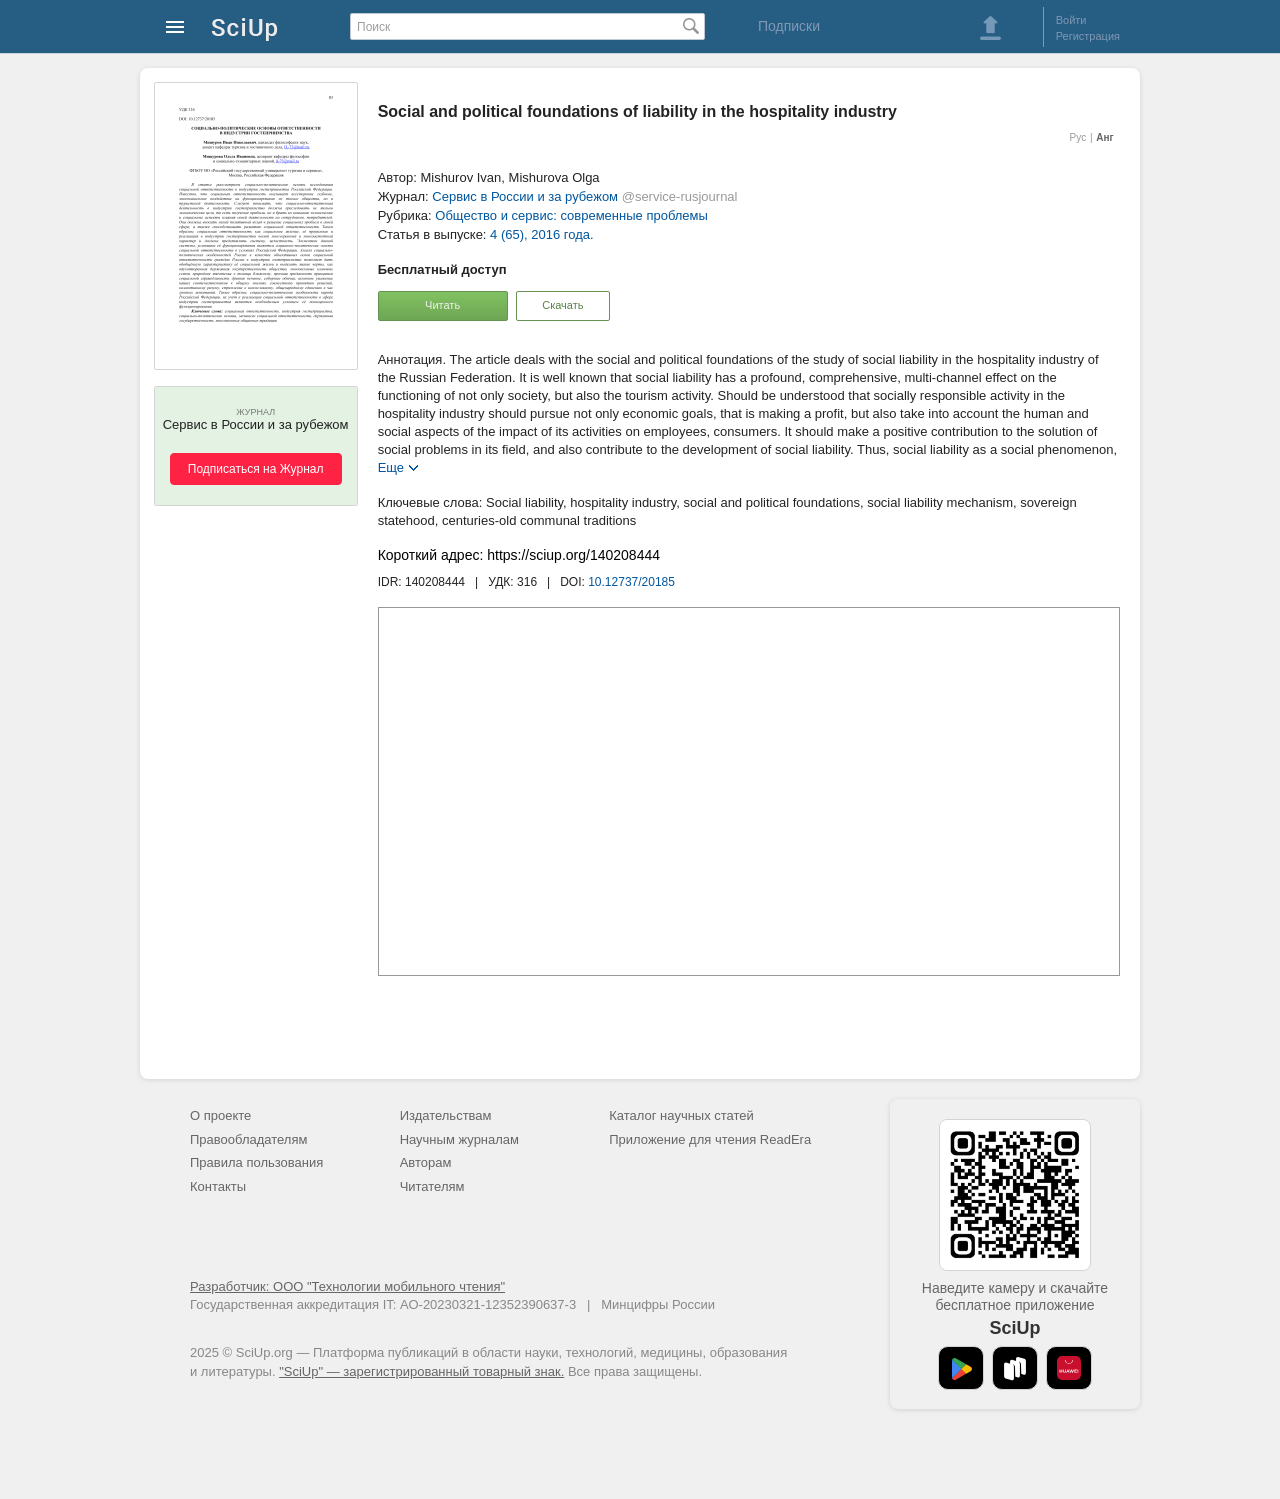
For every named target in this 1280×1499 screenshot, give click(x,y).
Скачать (562, 305)
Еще (391, 466)
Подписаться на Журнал (256, 469)
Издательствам (446, 1115)
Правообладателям (248, 1139)
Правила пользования (256, 1162)
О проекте (220, 1115)
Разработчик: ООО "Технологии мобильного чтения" (347, 1286)
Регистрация (1088, 36)
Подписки (789, 26)
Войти (1071, 20)
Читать (442, 305)
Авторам (426, 1162)
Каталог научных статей (681, 1115)
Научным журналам (459, 1139)
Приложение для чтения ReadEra (710, 1139)
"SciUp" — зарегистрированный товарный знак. (421, 1371)
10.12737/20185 (631, 582)
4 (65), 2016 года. (542, 234)
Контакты (218, 1186)
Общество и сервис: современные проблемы (571, 215)
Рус (1078, 137)
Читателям (432, 1186)
